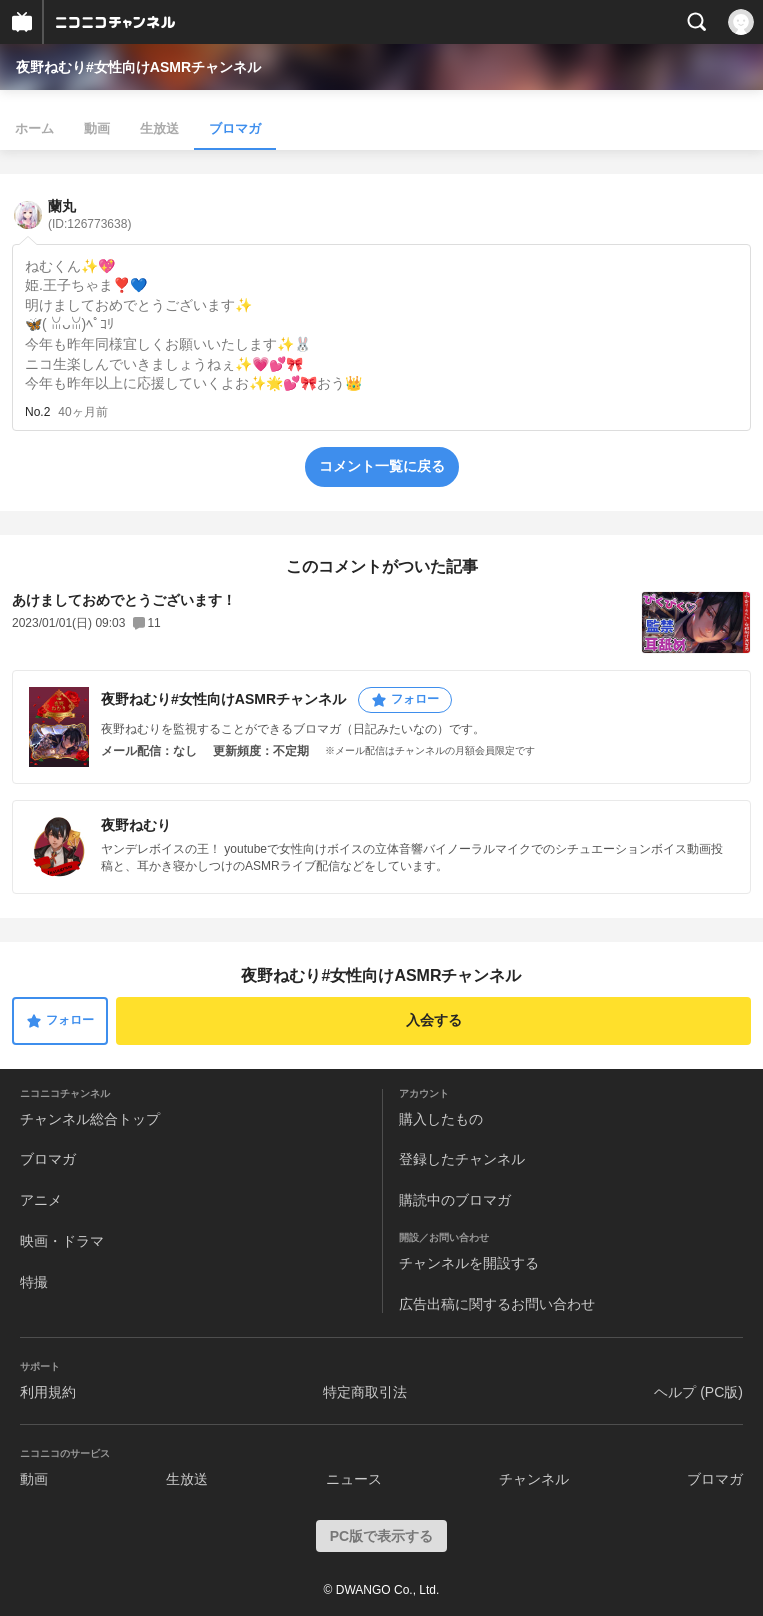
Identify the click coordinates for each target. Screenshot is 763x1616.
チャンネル (534, 1479)
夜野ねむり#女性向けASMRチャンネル (138, 67)
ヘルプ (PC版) (698, 1392)
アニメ (41, 1200)
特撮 (34, 1282)
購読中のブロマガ (455, 1200)
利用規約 (48, 1392)
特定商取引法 (365, 1392)
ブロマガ (235, 128)
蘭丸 (89, 214)
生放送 (159, 128)
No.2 (37, 412)
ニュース (354, 1479)
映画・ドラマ (62, 1241)
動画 (97, 128)
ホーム (34, 128)
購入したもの (441, 1119)
